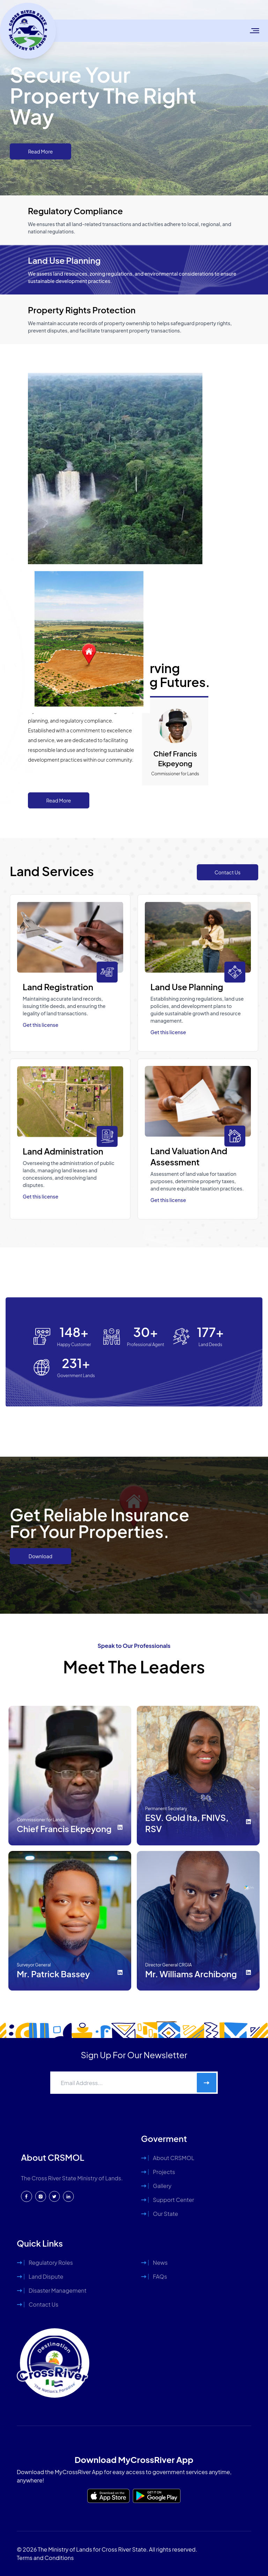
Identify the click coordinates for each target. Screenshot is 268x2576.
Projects (164, 2171)
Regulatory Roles (51, 2262)
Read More (40, 151)
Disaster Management (58, 2290)
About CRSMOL (173, 2157)
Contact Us (227, 872)
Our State (165, 2213)
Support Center (173, 2199)
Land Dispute (46, 2276)
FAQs (160, 2276)
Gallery (162, 2185)
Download (40, 1556)
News (160, 2262)
